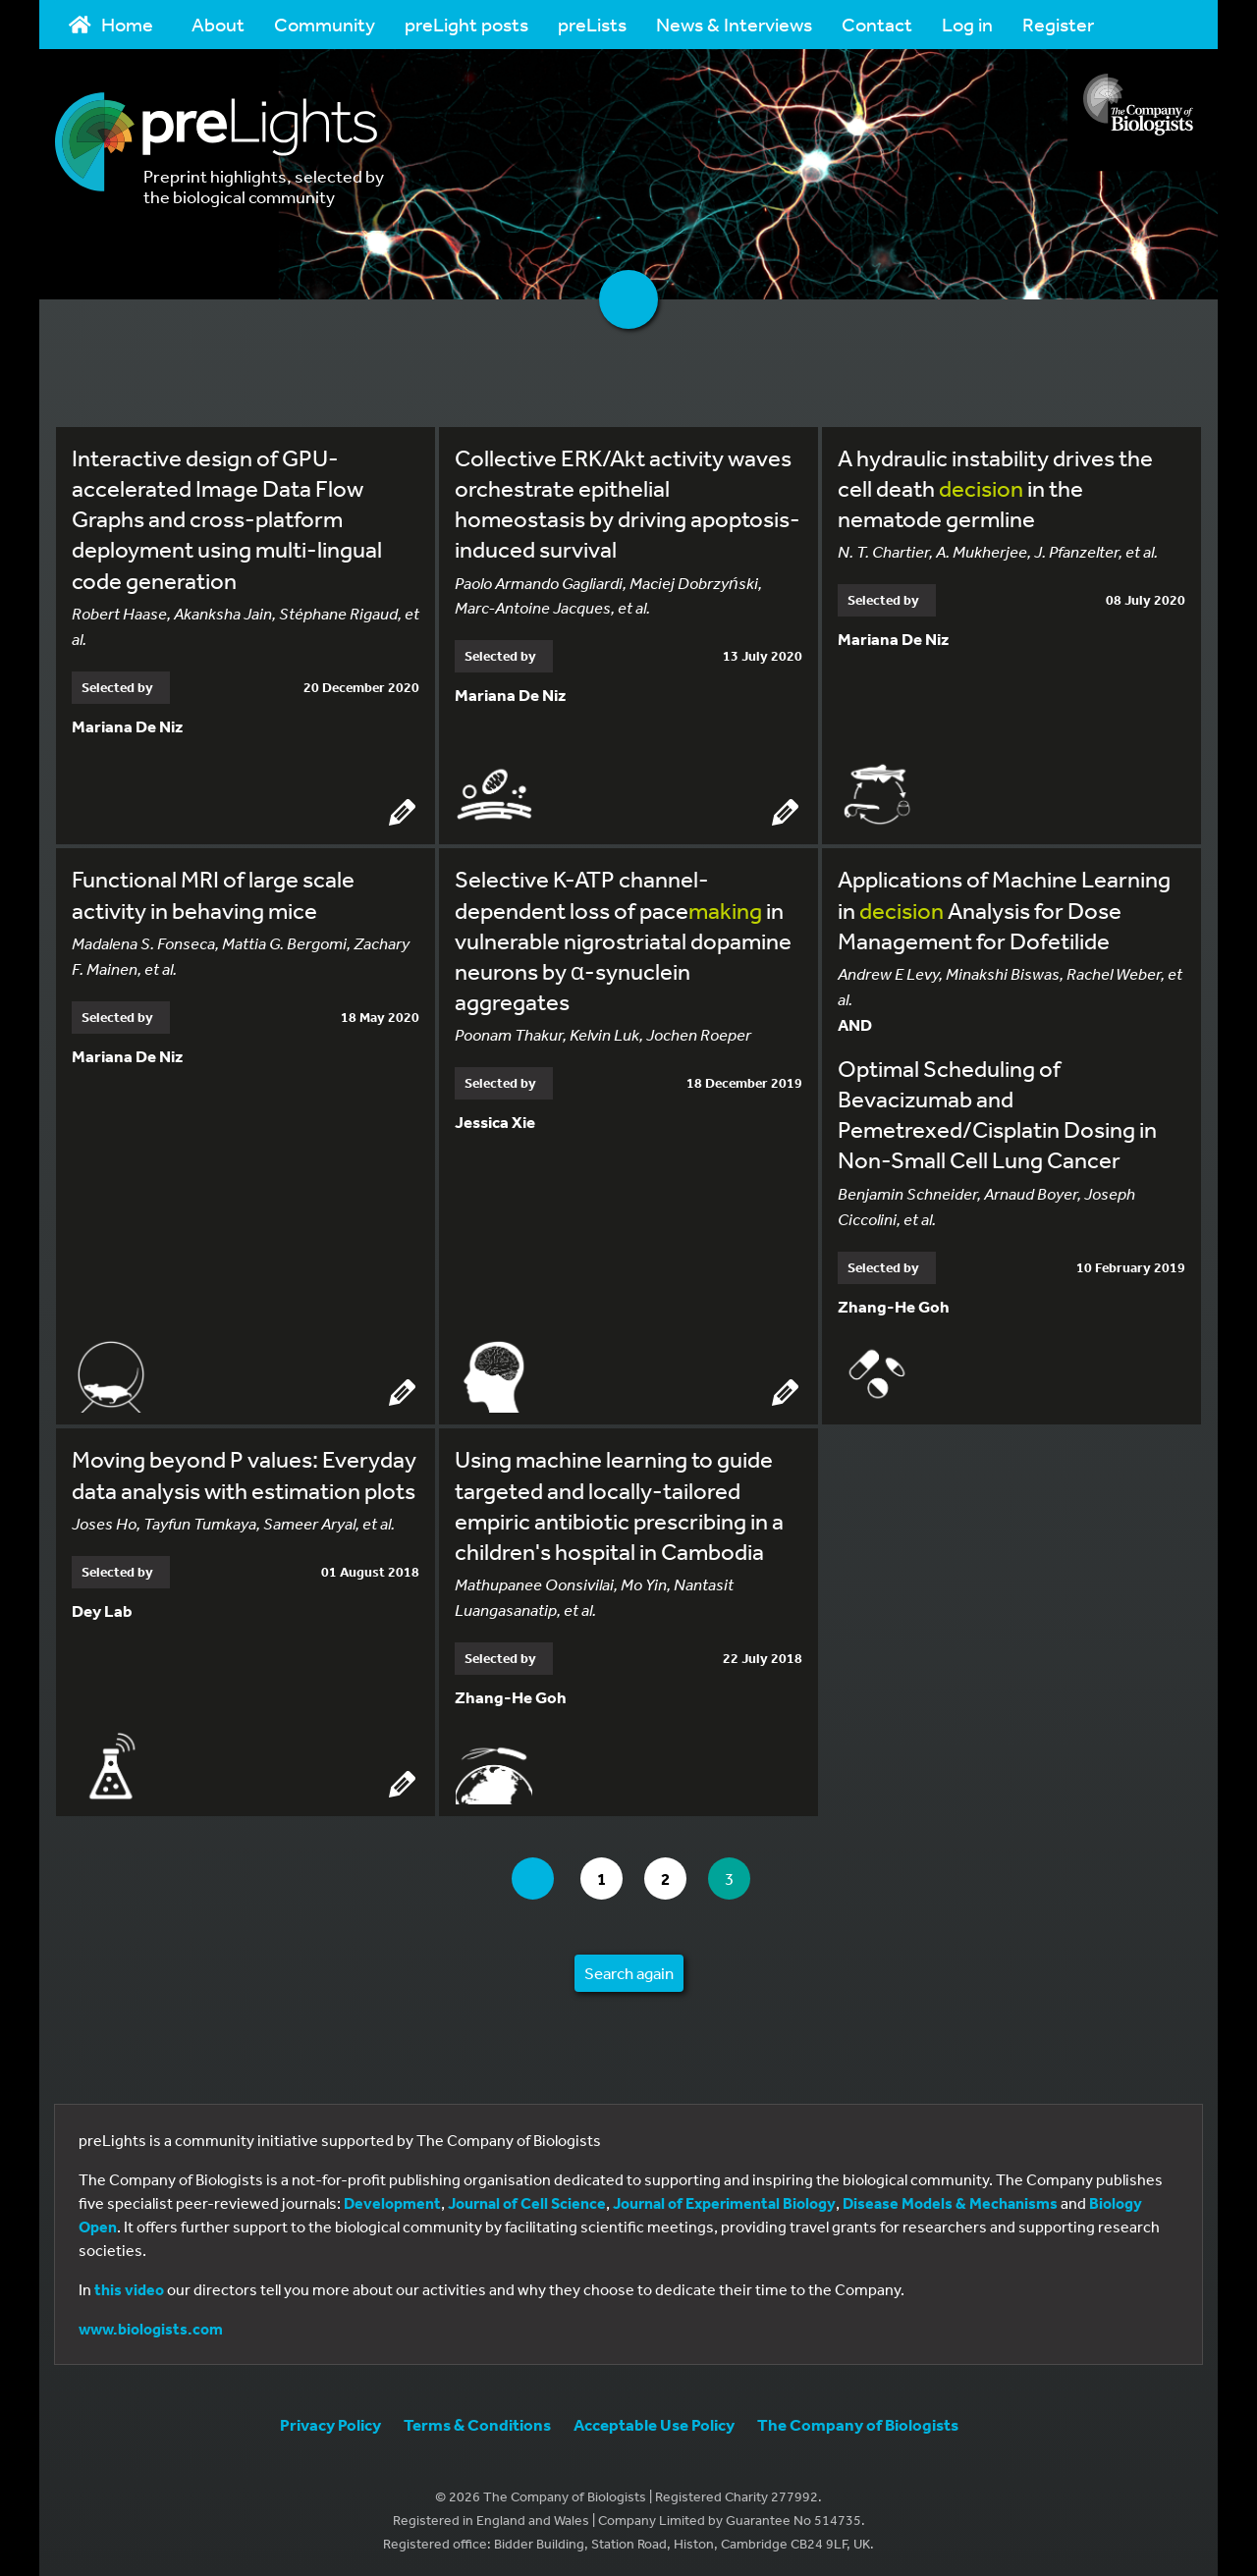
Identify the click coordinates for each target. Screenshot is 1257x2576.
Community (324, 24)
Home (111, 24)
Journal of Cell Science (527, 2200)
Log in (967, 24)
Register (1058, 24)
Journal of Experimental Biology (724, 2200)
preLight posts (466, 24)
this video (129, 2286)
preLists (592, 24)
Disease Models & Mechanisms (950, 2200)
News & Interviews (734, 24)
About (218, 24)
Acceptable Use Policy (654, 2421)
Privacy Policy (330, 2421)
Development (392, 2200)
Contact (877, 24)
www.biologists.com (151, 2325)
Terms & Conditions (477, 2421)
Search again (629, 1969)
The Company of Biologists (857, 2421)
